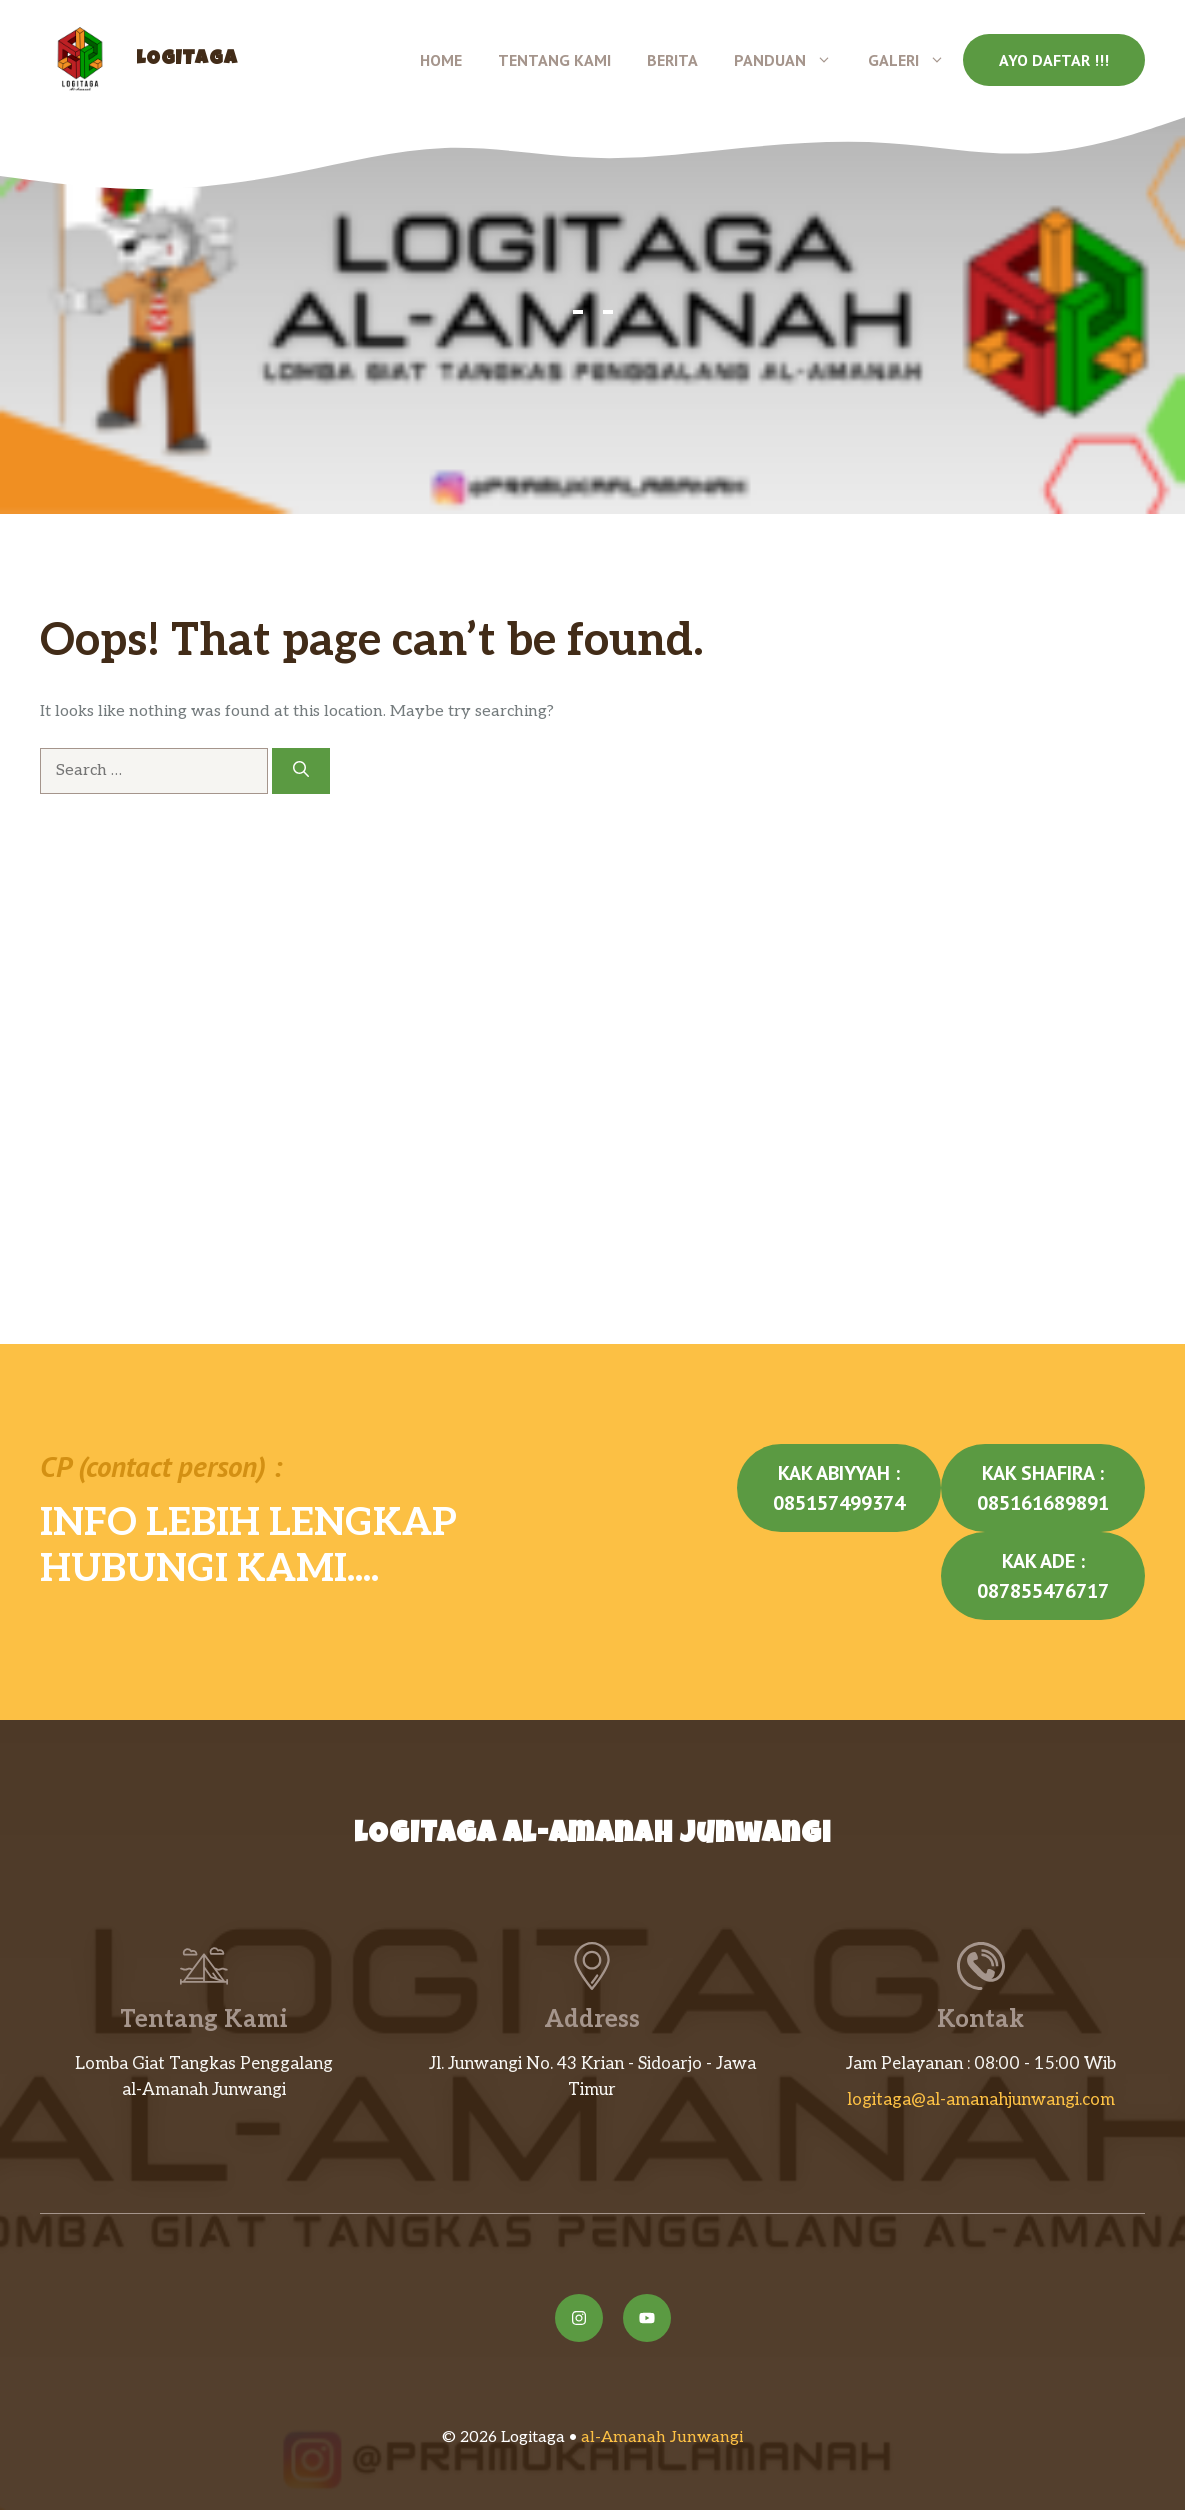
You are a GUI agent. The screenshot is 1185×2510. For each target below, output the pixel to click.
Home (441, 60)
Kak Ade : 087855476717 (1043, 1576)
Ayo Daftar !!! (1054, 60)
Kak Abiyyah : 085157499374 (839, 1488)
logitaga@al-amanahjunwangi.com (981, 2100)
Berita (672, 60)
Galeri (915, 60)
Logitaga (186, 60)
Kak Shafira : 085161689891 (1043, 1488)
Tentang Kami (554, 60)
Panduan (792, 60)
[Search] (301, 771)
